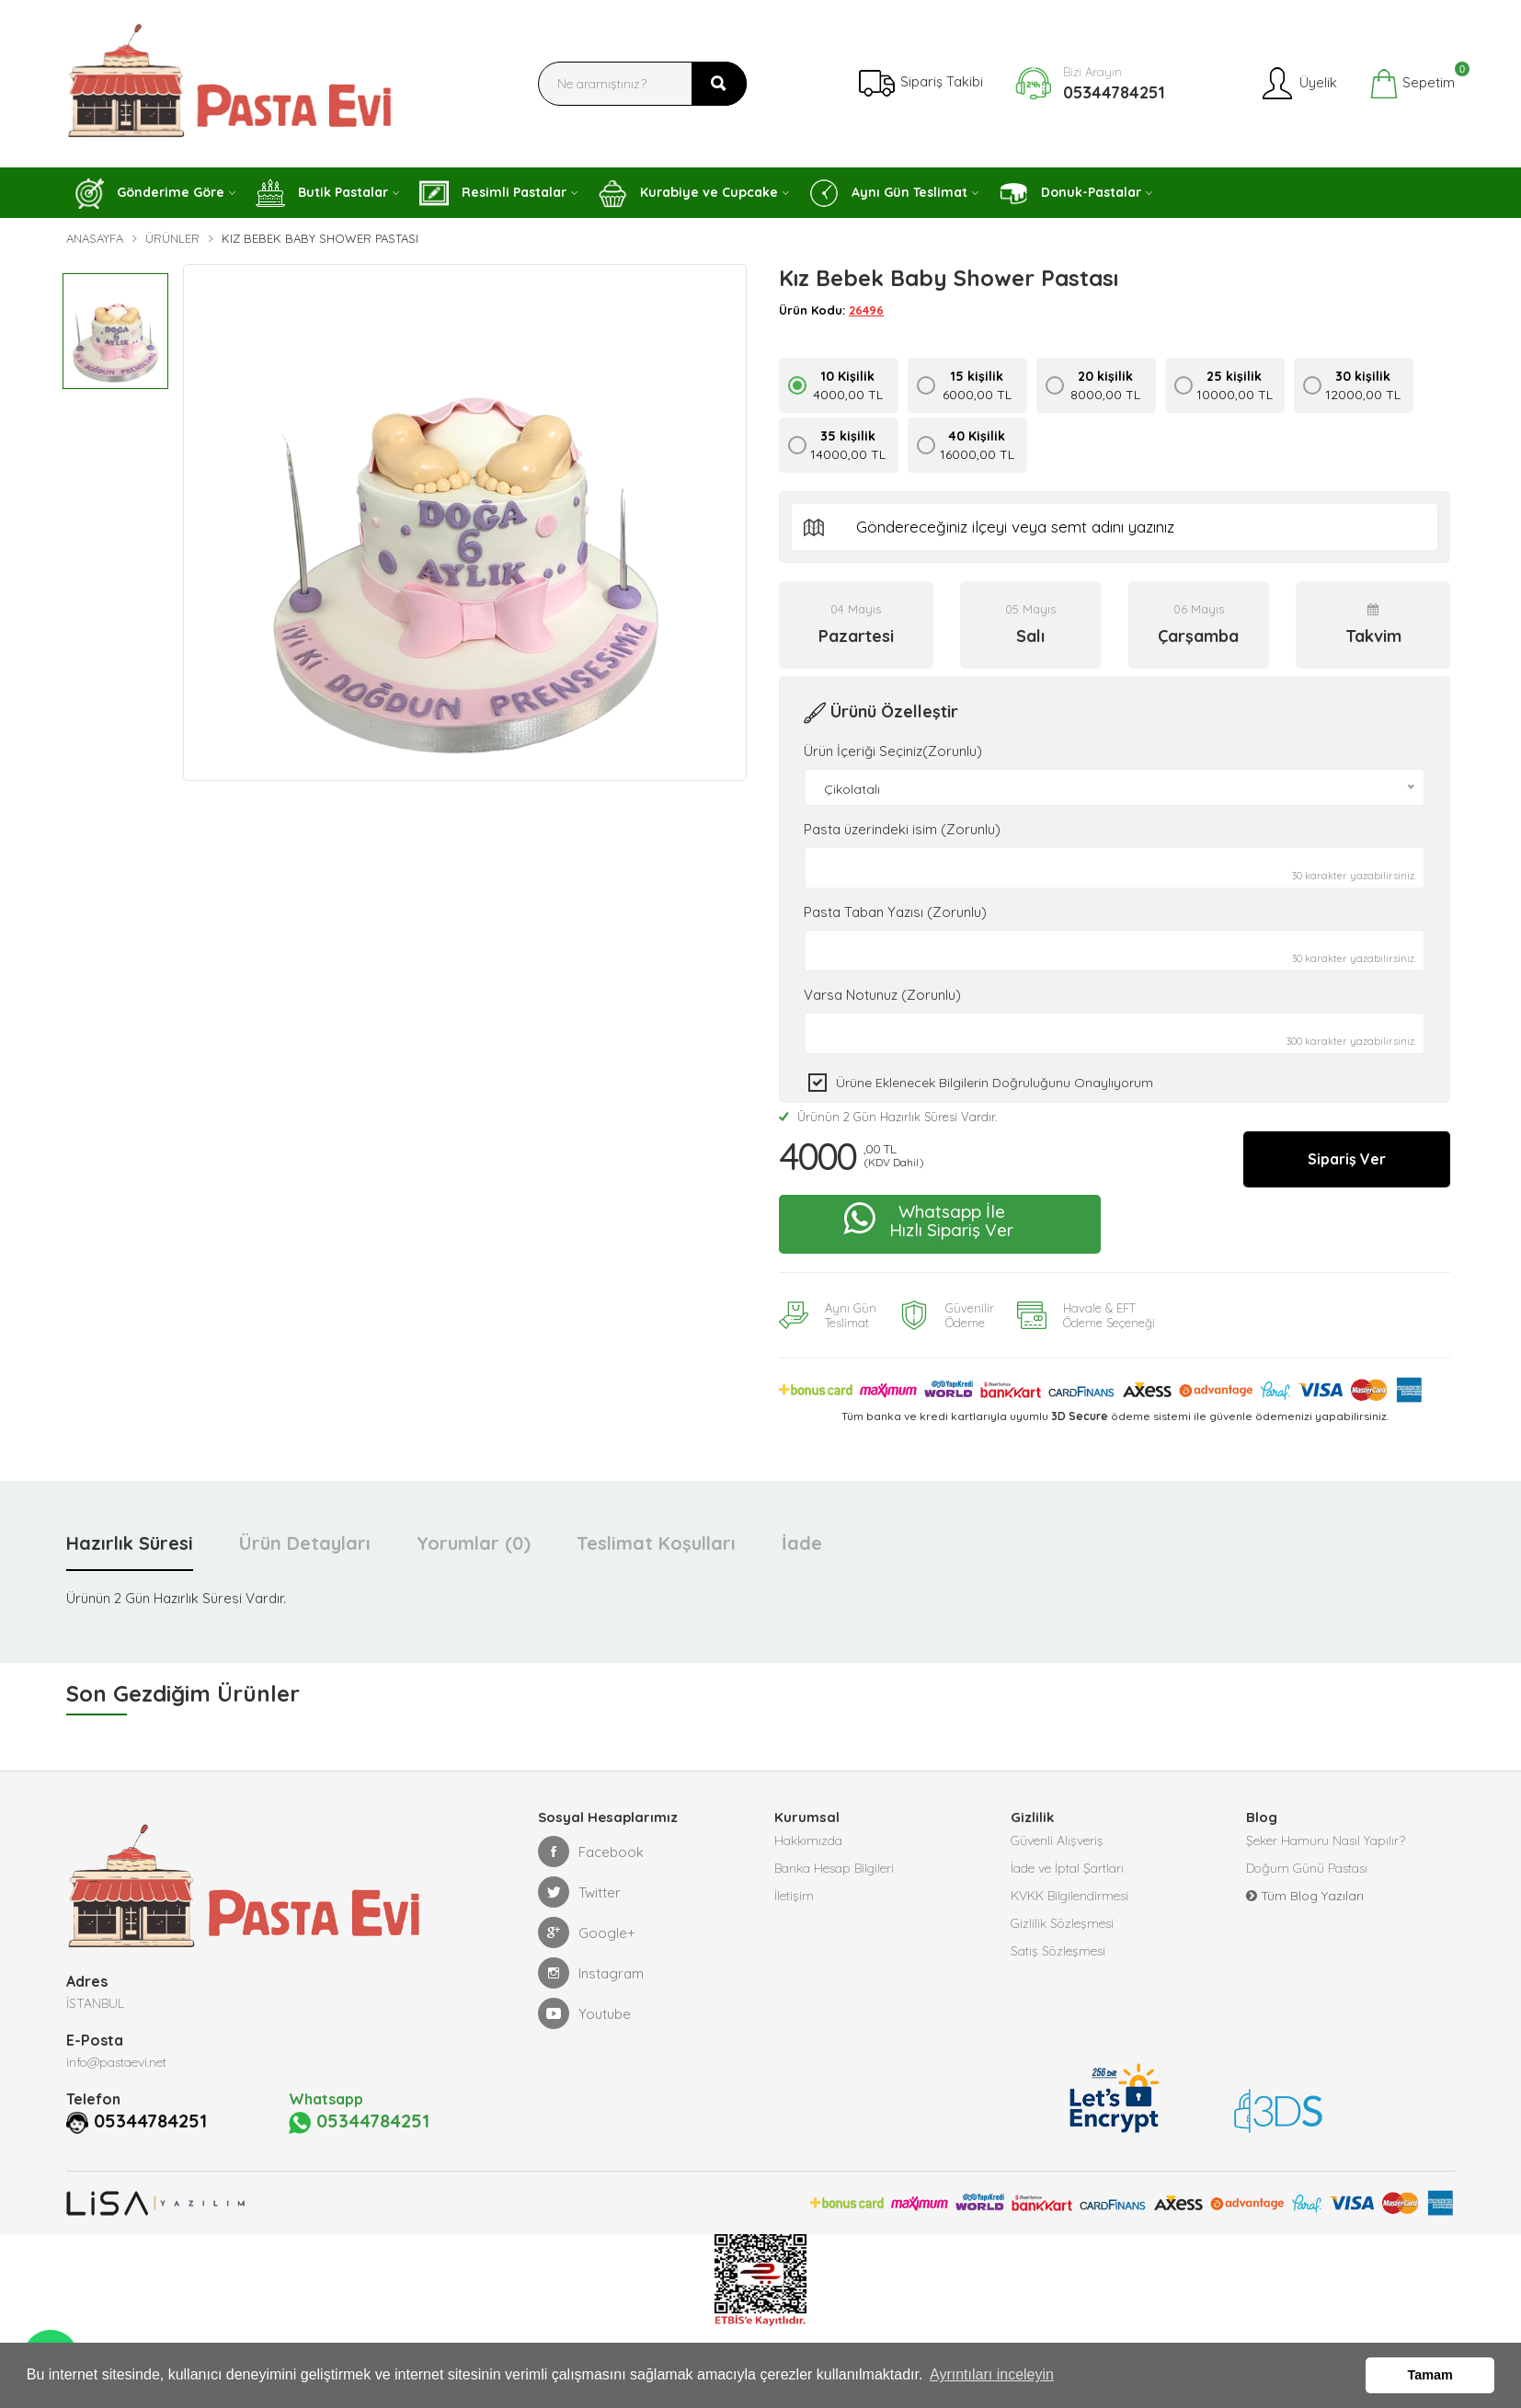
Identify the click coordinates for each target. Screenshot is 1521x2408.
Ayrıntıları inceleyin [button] (992, 2374)
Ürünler (172, 238)
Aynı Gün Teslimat (888, 193)
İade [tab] (802, 1542)
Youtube (584, 2013)
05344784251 (1114, 92)
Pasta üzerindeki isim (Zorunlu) (902, 829)
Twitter (579, 1892)
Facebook (591, 1851)
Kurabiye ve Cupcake (688, 194)
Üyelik (1298, 83)
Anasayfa (94, 238)
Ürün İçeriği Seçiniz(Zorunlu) (893, 751)
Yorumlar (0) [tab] (474, 1542)
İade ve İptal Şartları (1067, 1868)
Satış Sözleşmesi (1058, 1951)
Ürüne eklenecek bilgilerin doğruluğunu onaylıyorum (994, 1082)
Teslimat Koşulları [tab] (656, 1542)
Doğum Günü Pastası (1306, 1868)
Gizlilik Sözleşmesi (1062, 1923)
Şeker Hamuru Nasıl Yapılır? (1325, 1840)
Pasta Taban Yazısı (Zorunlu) (895, 912)
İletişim (794, 1895)
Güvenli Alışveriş (1057, 1840)
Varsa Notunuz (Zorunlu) (882, 994)
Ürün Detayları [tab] (305, 1542)
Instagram (591, 1973)
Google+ (586, 1932)
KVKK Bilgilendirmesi (1069, 1895)
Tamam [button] (1430, 2375)
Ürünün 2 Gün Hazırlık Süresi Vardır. (888, 1116)
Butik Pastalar (322, 193)
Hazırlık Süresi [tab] (129, 1542)
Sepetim (1412, 83)
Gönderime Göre (149, 193)
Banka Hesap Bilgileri (834, 1868)
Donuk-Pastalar (1070, 194)
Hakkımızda (808, 1840)
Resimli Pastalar (492, 193)
